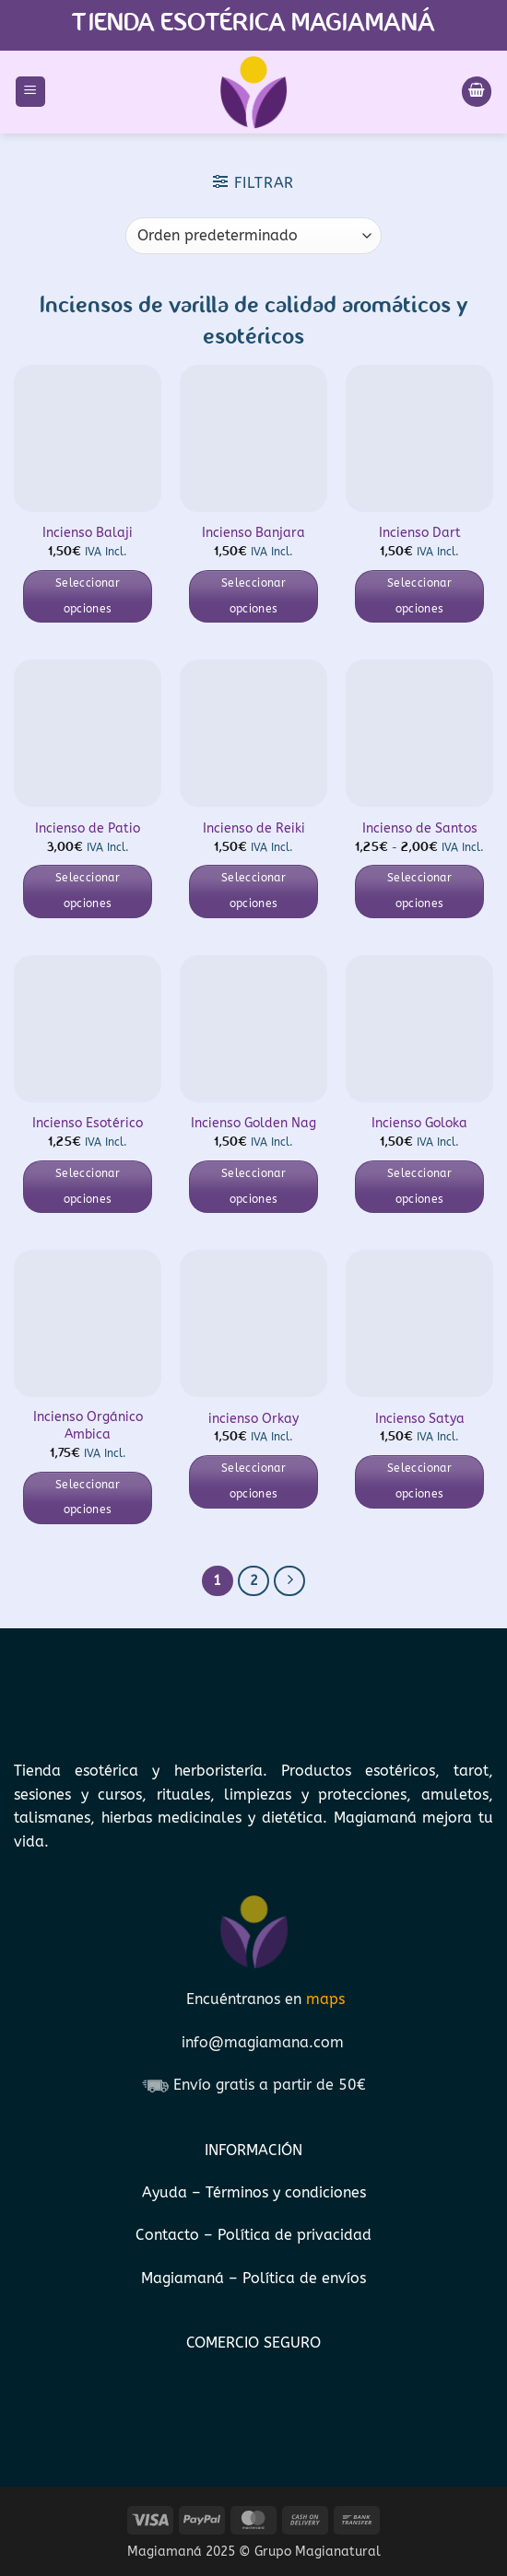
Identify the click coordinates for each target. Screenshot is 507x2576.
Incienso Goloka (419, 1123)
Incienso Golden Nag (253, 1123)
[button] (30, 91)
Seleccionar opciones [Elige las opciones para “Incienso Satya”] (419, 1481)
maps (325, 1999)
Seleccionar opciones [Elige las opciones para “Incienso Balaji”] (87, 596)
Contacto (170, 2235)
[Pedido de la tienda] (253, 235)
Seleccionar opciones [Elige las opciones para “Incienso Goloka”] (419, 1186)
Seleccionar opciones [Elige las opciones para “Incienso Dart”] (419, 596)
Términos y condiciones (286, 2192)
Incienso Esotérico (87, 1123)
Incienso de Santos (420, 828)
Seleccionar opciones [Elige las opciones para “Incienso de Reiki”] (253, 890)
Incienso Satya (420, 1419)
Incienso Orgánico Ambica (88, 1425)
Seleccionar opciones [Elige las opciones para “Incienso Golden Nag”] (253, 1186)
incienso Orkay (253, 1419)
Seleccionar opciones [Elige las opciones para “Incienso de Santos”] (419, 890)
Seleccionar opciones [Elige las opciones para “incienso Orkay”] (253, 1481)
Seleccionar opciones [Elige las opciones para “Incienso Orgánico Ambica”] (87, 1497)
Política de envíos (304, 2278)
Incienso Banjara (253, 533)
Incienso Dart (420, 533)
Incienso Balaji (87, 533)
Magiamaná (182, 2278)
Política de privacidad (294, 2235)
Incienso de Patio (87, 828)
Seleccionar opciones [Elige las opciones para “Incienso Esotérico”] (87, 1186)
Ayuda (167, 2192)
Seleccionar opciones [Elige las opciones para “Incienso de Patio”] (87, 890)
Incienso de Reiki (254, 828)
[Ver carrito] (476, 91)
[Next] (289, 1581)
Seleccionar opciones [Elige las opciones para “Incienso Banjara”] (253, 596)
